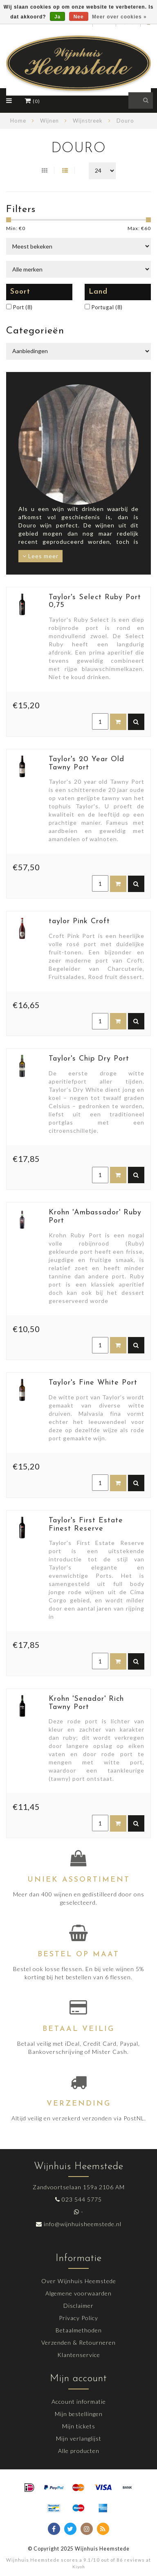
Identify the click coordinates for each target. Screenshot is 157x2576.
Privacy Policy (78, 2317)
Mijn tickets (78, 2426)
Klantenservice (78, 2354)
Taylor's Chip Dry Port (89, 1059)
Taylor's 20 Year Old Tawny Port (86, 763)
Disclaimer (78, 2305)
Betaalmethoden (79, 2330)
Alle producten (78, 2450)
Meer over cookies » (119, 17)
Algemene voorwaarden (78, 2293)
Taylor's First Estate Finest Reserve (86, 1525)
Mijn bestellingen (79, 2413)
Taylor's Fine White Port (93, 1383)
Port (23, 307)
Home (18, 120)
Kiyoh (78, 2566)
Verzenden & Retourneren (78, 2342)
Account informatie (79, 2401)
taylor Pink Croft (79, 921)
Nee (79, 17)
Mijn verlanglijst (78, 2438)
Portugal (107, 307)
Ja (57, 17)
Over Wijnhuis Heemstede (78, 2280)
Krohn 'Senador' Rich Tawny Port (86, 1703)
